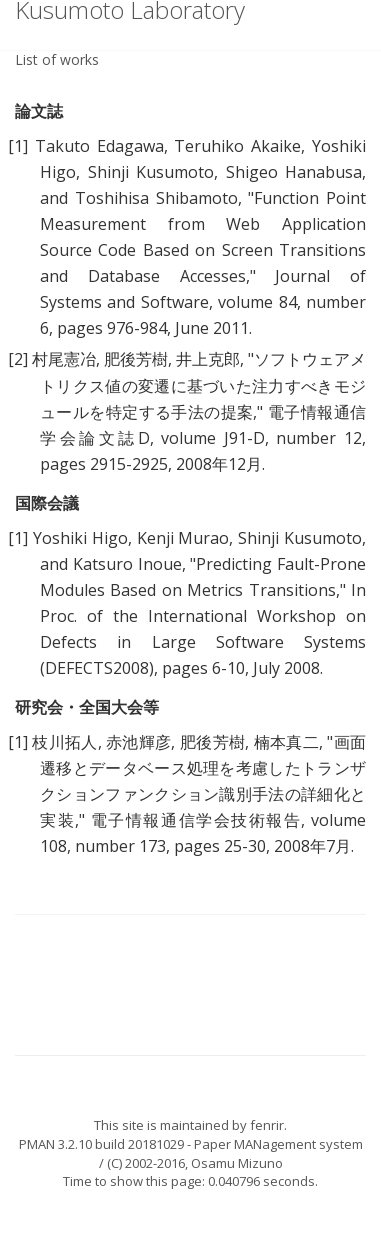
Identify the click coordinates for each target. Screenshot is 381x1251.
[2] (18, 359)
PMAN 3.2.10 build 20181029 (101, 1144)
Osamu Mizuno (237, 1163)
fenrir (267, 1125)
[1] (18, 146)
